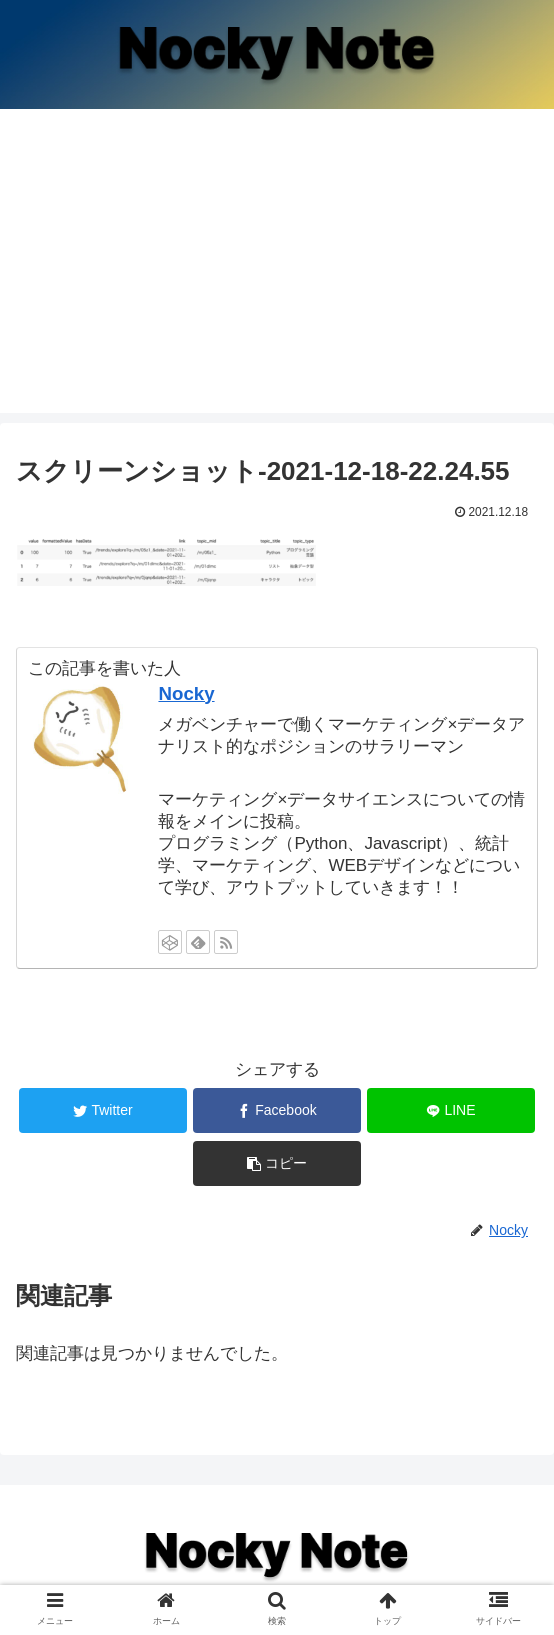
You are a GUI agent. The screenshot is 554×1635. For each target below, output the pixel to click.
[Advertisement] (277, 273)
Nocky (186, 693)
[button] (276, 1163)
